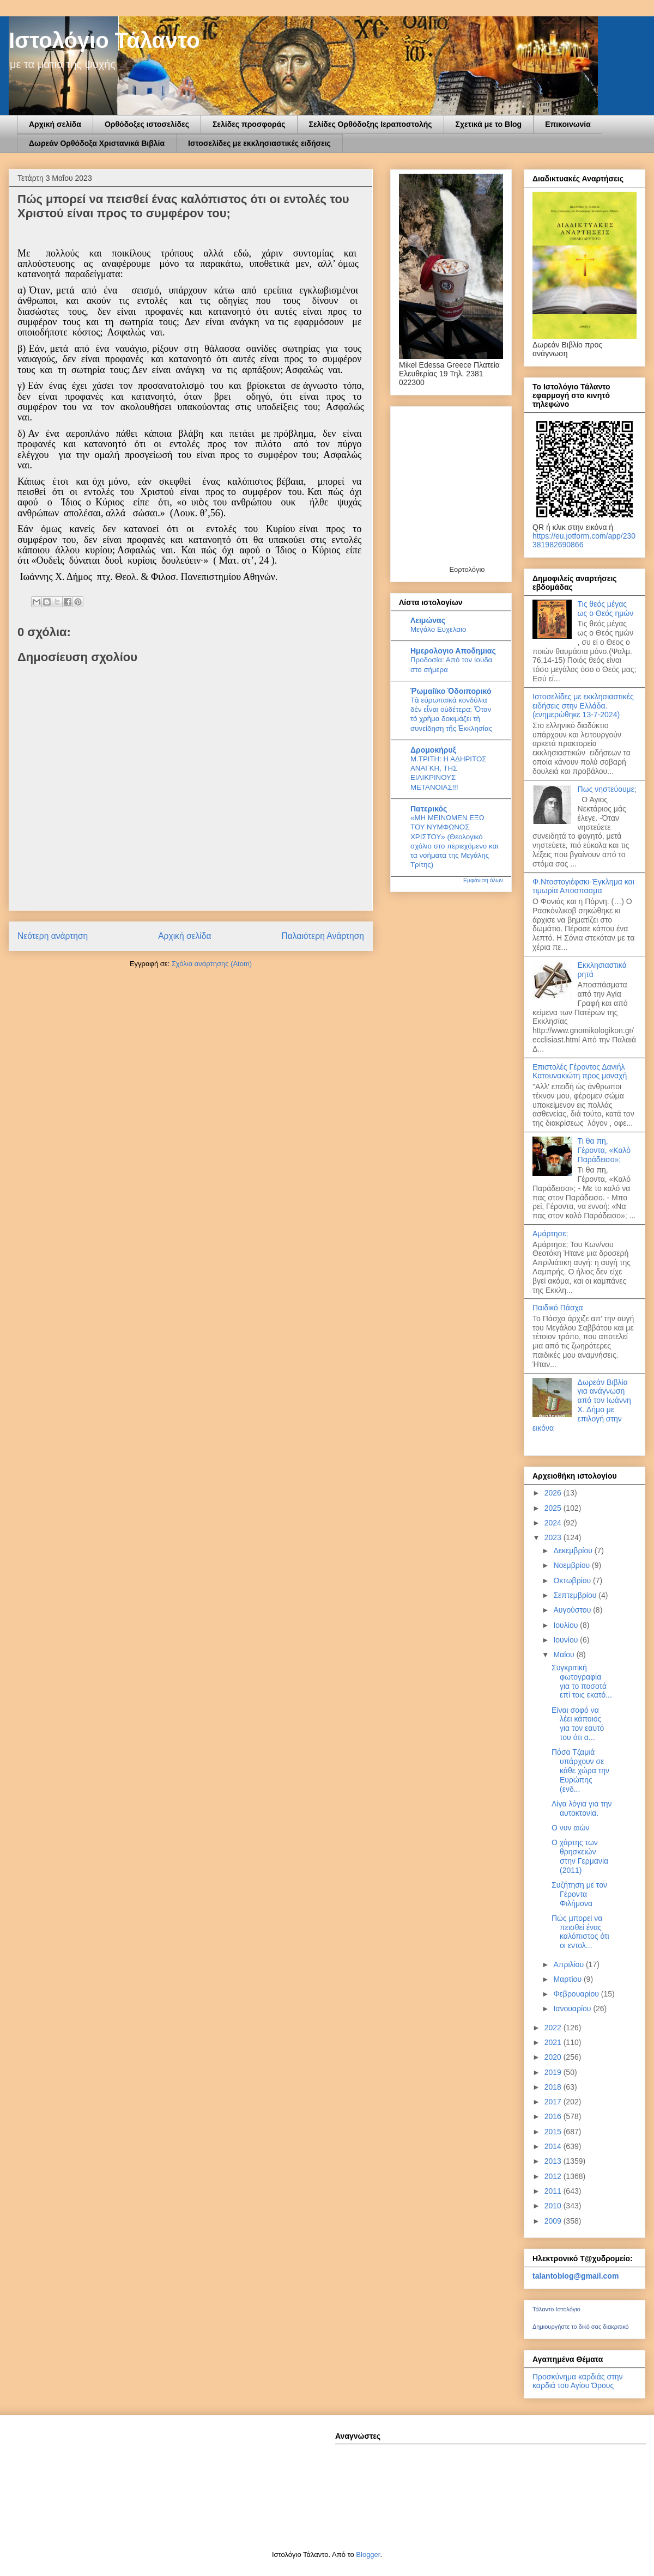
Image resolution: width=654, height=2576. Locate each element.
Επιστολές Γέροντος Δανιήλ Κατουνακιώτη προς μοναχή (579, 1072)
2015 (554, 2131)
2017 (554, 2101)
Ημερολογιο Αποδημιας (453, 650)
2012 (554, 2176)
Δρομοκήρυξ (433, 750)
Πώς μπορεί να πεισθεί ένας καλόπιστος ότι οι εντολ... (580, 1932)
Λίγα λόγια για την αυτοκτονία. (582, 1808)
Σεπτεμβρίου (575, 1595)
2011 (554, 2191)
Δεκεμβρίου (573, 1550)
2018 (554, 2087)
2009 (554, 2221)
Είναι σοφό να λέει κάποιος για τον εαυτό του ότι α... (578, 1724)
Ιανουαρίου (573, 2008)
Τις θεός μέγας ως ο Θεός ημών (606, 609)
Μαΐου (564, 1654)
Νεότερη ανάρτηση (52, 936)
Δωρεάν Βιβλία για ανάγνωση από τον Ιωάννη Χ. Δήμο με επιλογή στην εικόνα (581, 1405)
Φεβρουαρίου (577, 1993)
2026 (554, 1492)
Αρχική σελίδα (55, 124)
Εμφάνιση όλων (483, 880)
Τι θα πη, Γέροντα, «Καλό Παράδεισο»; (604, 1150)
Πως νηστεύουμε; (607, 789)
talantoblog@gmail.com (575, 2276)
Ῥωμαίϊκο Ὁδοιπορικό (450, 691)
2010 (554, 2205)
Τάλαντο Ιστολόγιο (556, 2309)
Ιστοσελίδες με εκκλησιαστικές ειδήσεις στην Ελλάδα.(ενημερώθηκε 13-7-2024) (583, 705)
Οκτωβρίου (573, 1580)
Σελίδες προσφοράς (249, 124)
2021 (554, 2042)
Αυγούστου (573, 1610)
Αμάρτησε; (550, 1233)
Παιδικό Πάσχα (557, 1307)
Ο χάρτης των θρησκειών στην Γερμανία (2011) (580, 1856)
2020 (554, 2057)
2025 (554, 1508)
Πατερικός (428, 808)
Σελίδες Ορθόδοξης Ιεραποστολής (370, 124)
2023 (554, 1537)
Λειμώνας (427, 620)
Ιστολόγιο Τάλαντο (104, 40)
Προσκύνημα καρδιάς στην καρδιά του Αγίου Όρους (577, 2381)
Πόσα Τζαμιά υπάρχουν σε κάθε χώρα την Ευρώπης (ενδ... (580, 1770)
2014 (554, 2146)
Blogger (368, 2554)
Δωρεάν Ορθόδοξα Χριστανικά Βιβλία (97, 143)
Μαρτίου (568, 1979)
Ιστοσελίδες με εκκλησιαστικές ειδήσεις (259, 143)
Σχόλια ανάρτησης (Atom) (212, 964)
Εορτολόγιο (467, 569)
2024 (554, 1522)
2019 (554, 2072)
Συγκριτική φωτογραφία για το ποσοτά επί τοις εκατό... (582, 1681)
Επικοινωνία (568, 124)
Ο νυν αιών (570, 1827)
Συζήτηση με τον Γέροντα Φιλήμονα (579, 1894)
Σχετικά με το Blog (489, 124)
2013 (554, 2161)
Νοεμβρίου (572, 1565)
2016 (554, 2116)
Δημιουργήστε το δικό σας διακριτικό (580, 2326)
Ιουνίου (566, 1639)
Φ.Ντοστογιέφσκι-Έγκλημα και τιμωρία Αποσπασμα (583, 886)
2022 (554, 2027)
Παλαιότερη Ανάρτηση (322, 936)
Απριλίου (569, 1964)
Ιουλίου (566, 1625)
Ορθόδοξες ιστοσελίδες (147, 124)
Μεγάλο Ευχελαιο (438, 629)
